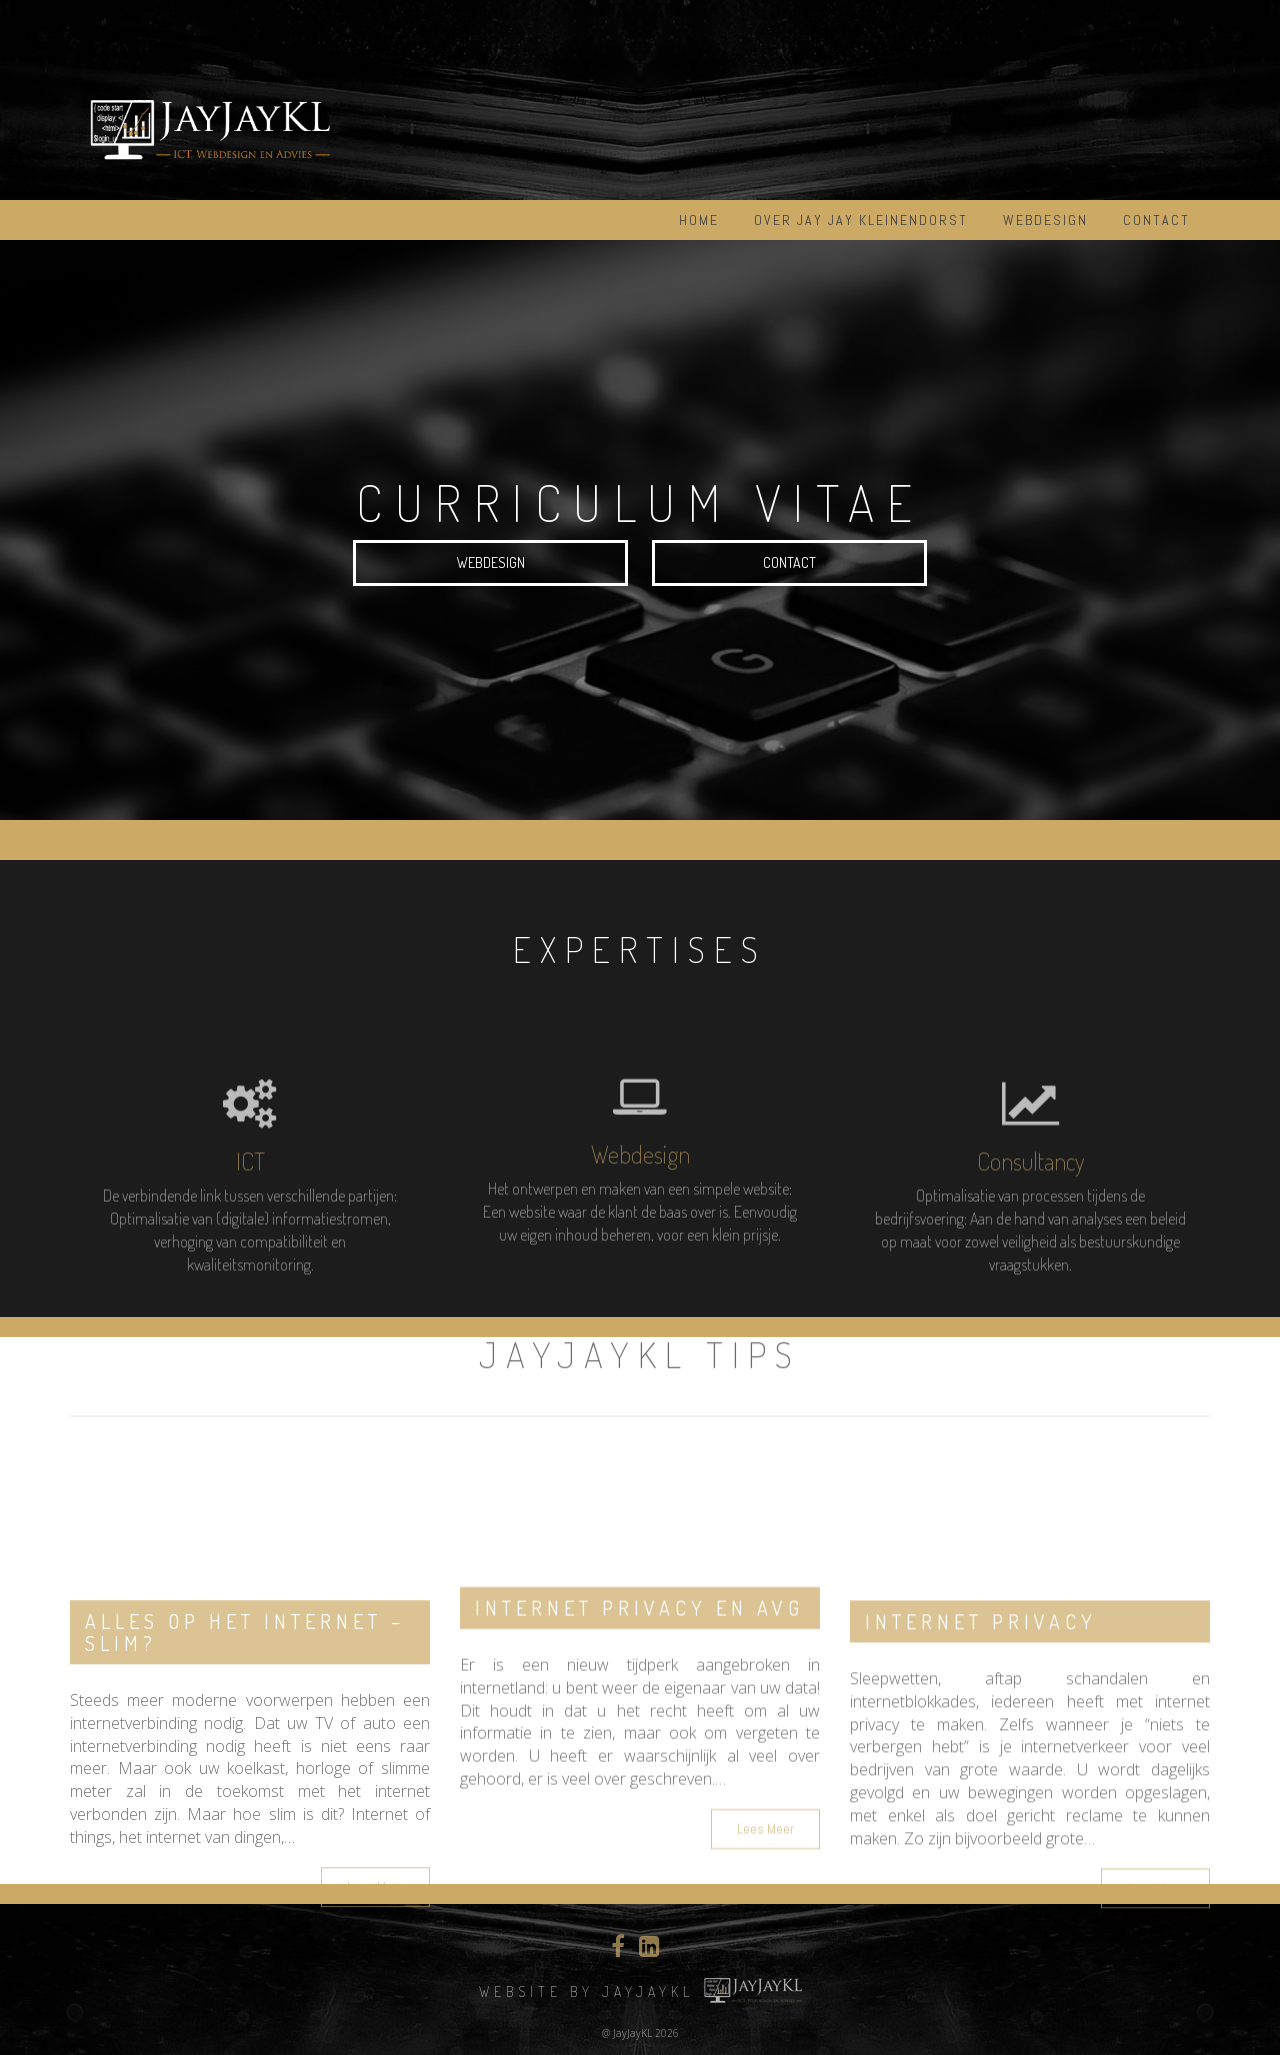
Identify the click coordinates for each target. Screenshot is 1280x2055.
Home (699, 220)
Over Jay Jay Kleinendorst (861, 220)
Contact (1156, 220)
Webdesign (1045, 220)
